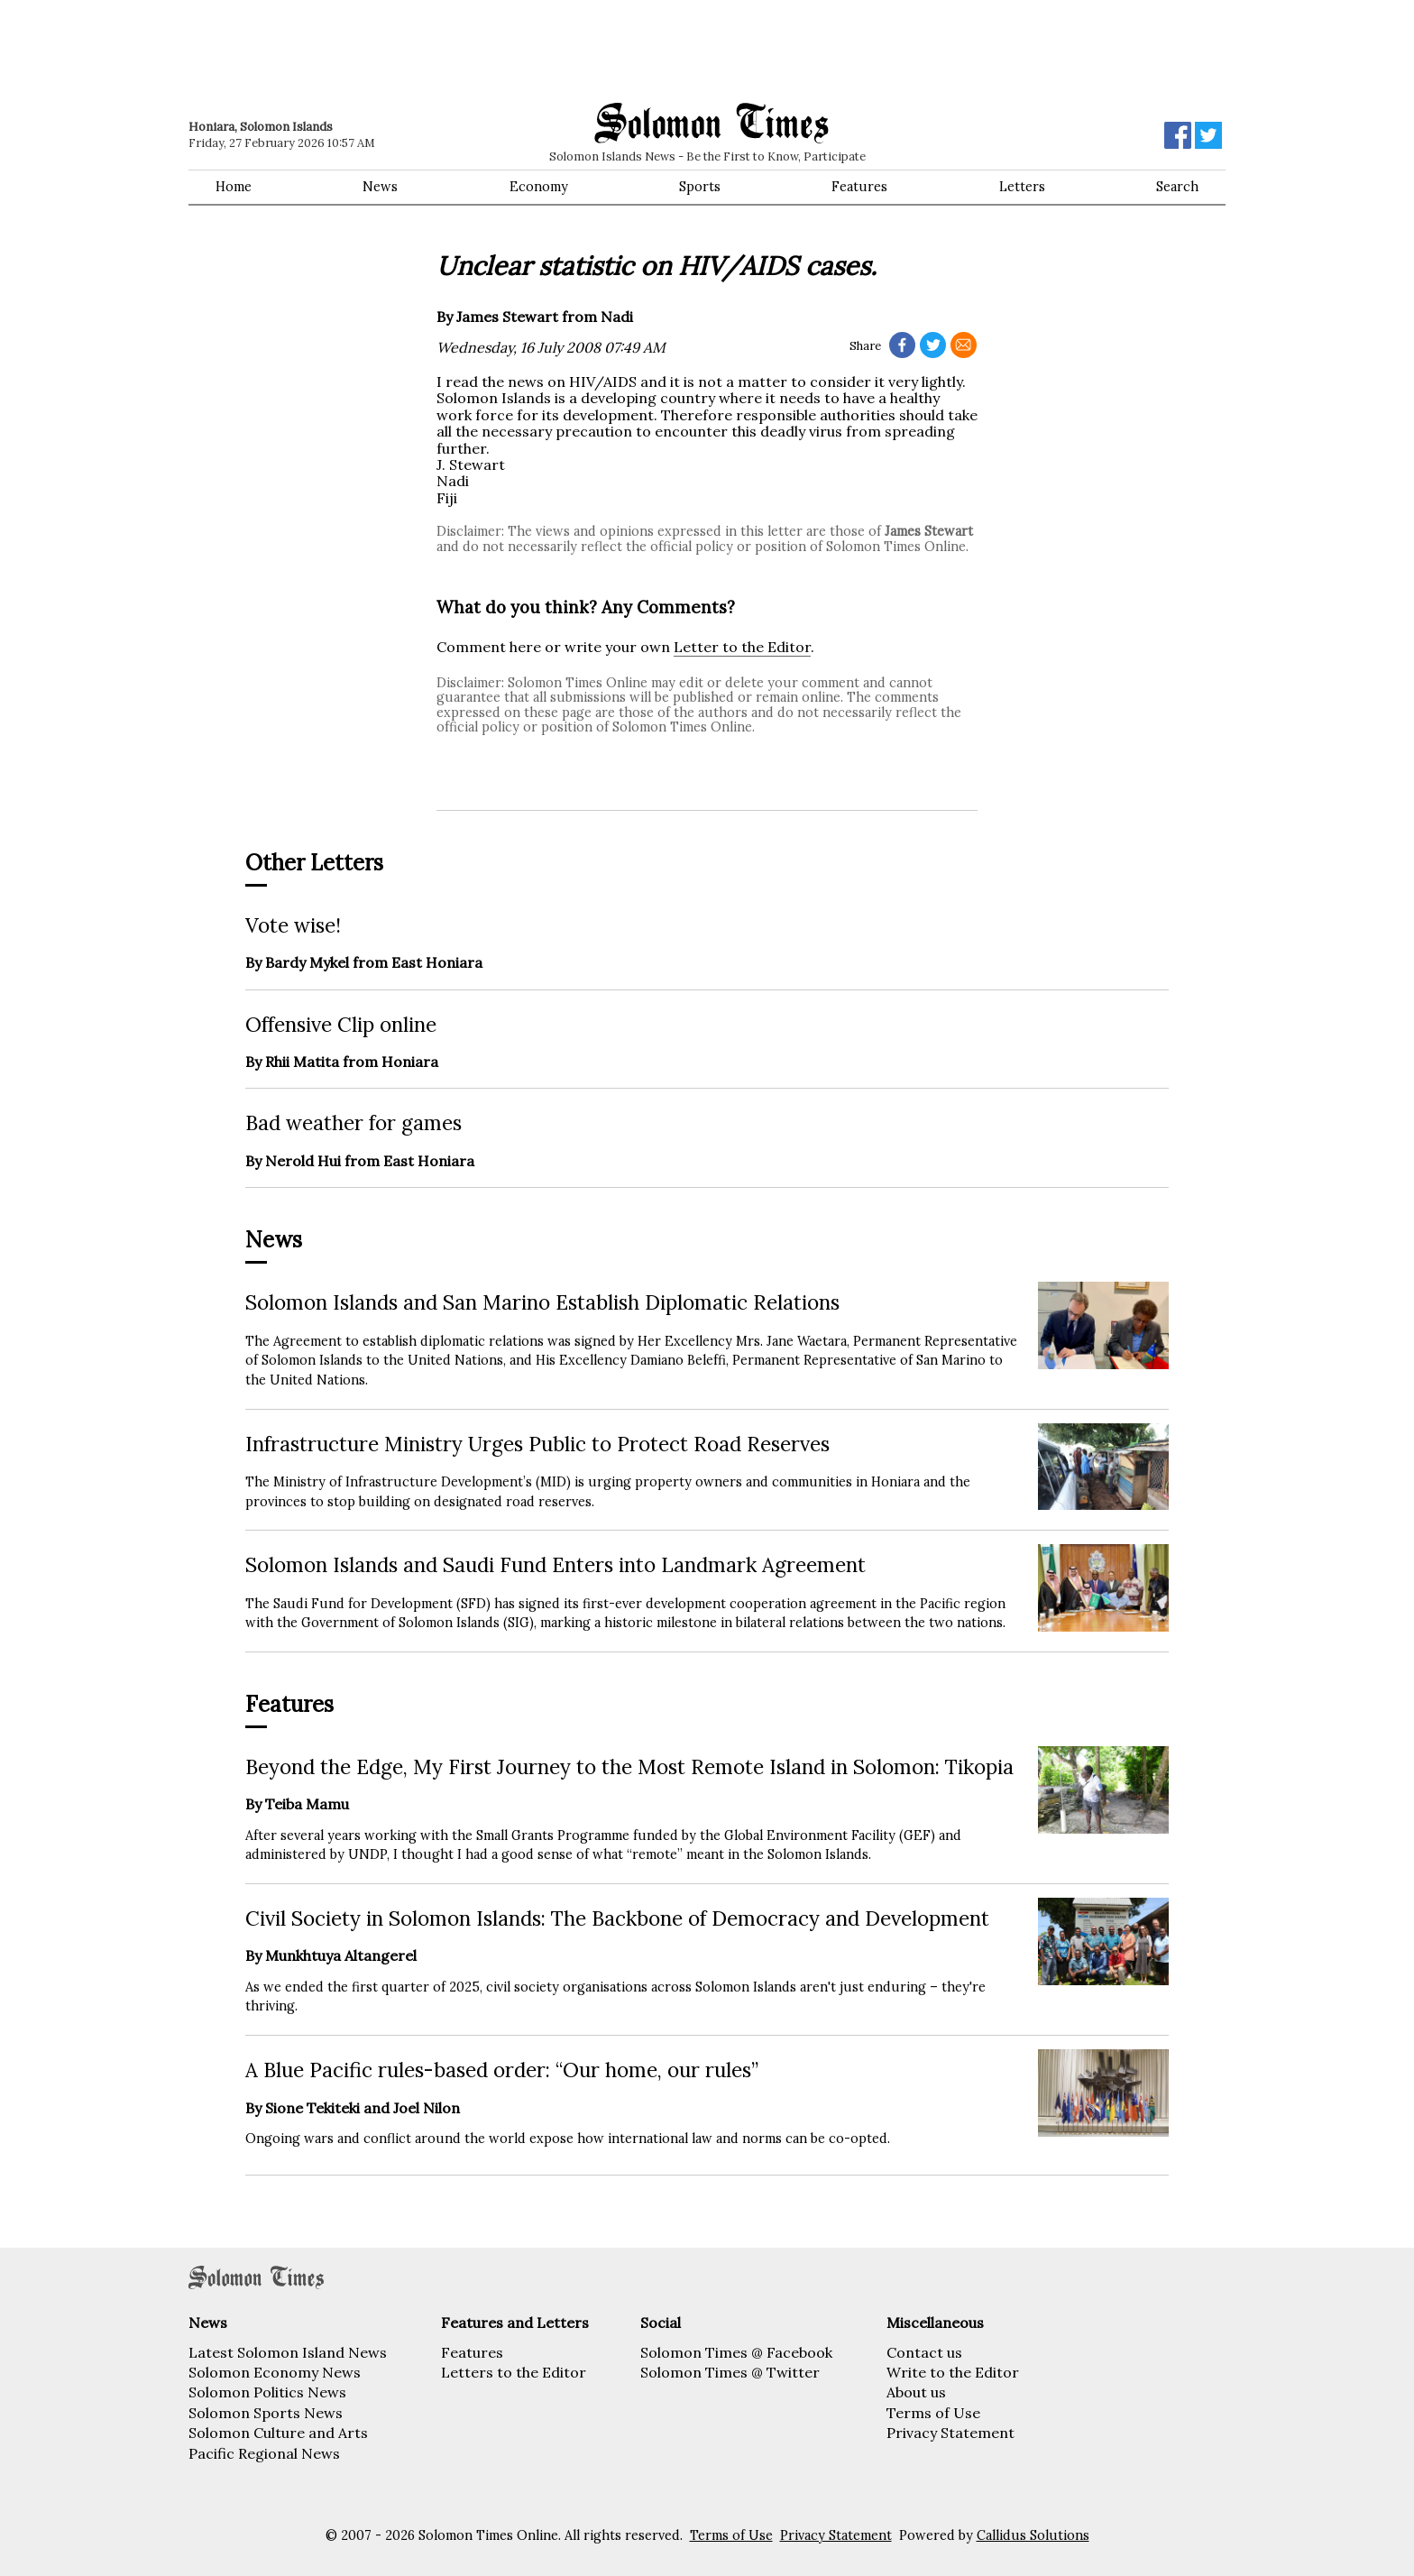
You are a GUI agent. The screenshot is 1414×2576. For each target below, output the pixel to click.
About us (916, 2392)
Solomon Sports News (265, 2413)
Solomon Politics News (267, 2392)
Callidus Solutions (1033, 2535)
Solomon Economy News (274, 2372)
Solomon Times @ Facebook (736, 2352)
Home (234, 187)
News (380, 187)
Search (1177, 187)
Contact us (924, 2352)
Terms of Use (933, 2413)
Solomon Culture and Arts (278, 2433)
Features (859, 187)
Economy (539, 187)
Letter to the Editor (742, 647)
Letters (1022, 187)
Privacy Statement (950, 2433)
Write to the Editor (952, 2372)
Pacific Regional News (264, 2453)
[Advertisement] (445, 49)
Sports (700, 187)
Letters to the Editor (513, 2372)
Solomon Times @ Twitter (730, 2372)
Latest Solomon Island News (287, 2352)
